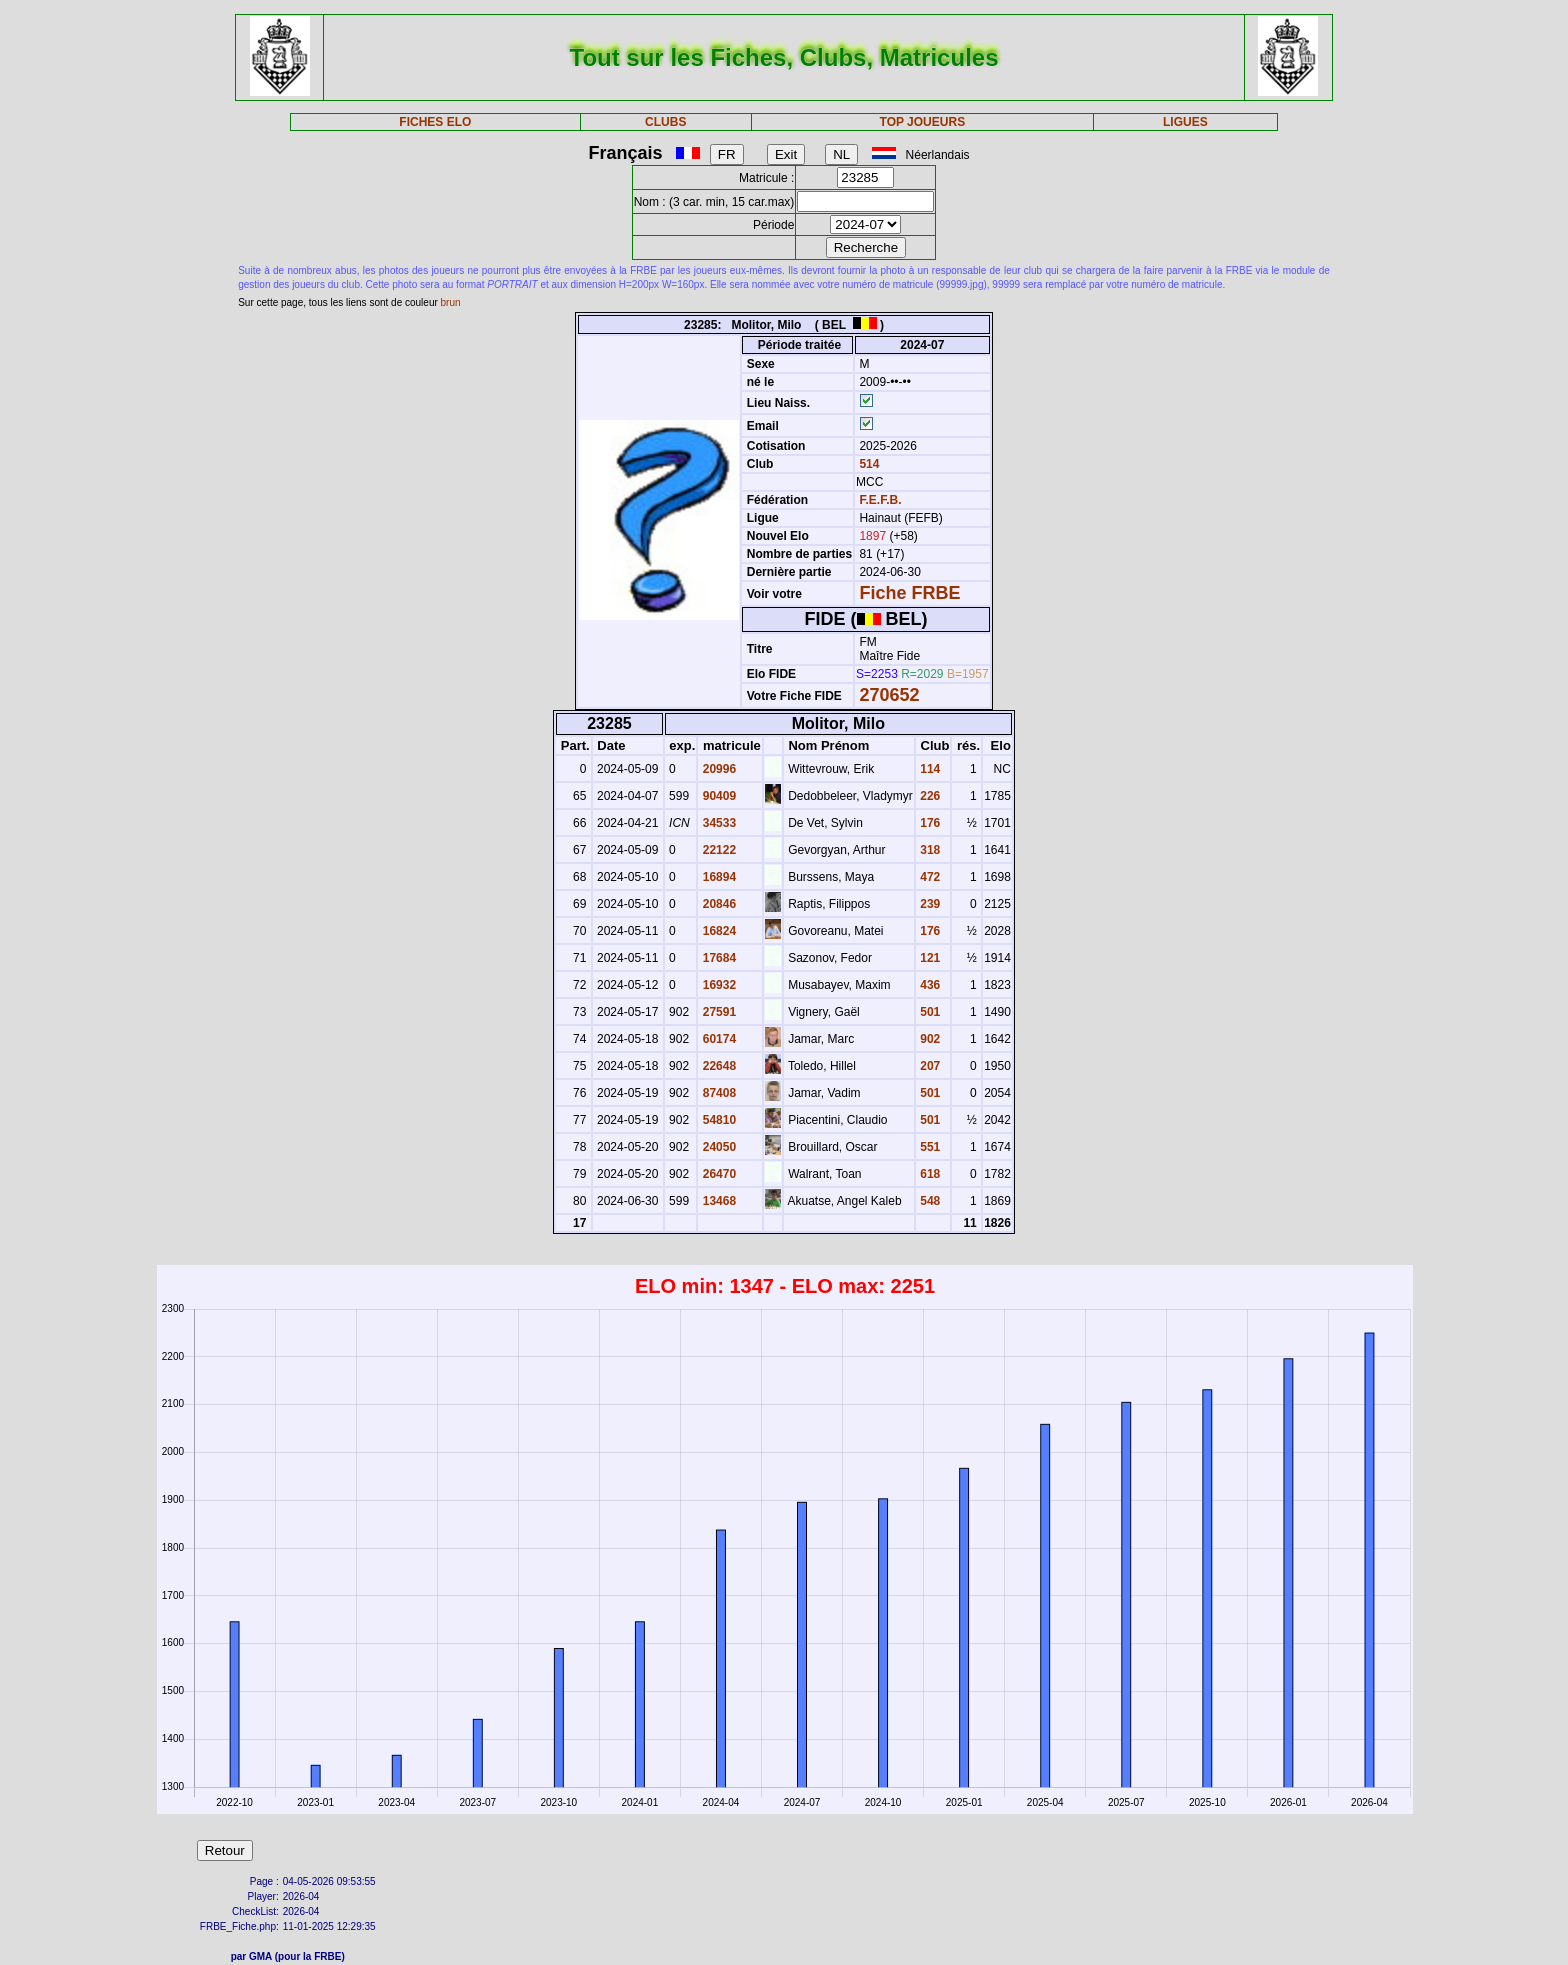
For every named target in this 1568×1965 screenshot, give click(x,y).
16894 (717, 877)
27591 (717, 1012)
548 (928, 1201)
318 (928, 850)
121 (928, 958)
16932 (717, 985)
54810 (717, 1120)
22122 (717, 850)
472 (928, 877)
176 (928, 823)
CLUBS (665, 122)
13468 (717, 1201)
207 (928, 1066)
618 (928, 1174)
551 (928, 1147)
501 (928, 1012)
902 (928, 1039)
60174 (717, 1039)
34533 (717, 823)
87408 (717, 1093)
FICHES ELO (435, 122)
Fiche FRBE (909, 593)
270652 (889, 695)
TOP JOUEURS (923, 122)
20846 (717, 904)
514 (867, 464)
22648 (717, 1066)
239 (928, 904)
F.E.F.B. (880, 500)
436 (928, 985)
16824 (717, 931)
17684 (717, 958)
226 (928, 796)
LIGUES (1185, 122)
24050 (717, 1147)
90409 (717, 796)
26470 (717, 1174)
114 (928, 769)
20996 (717, 769)
